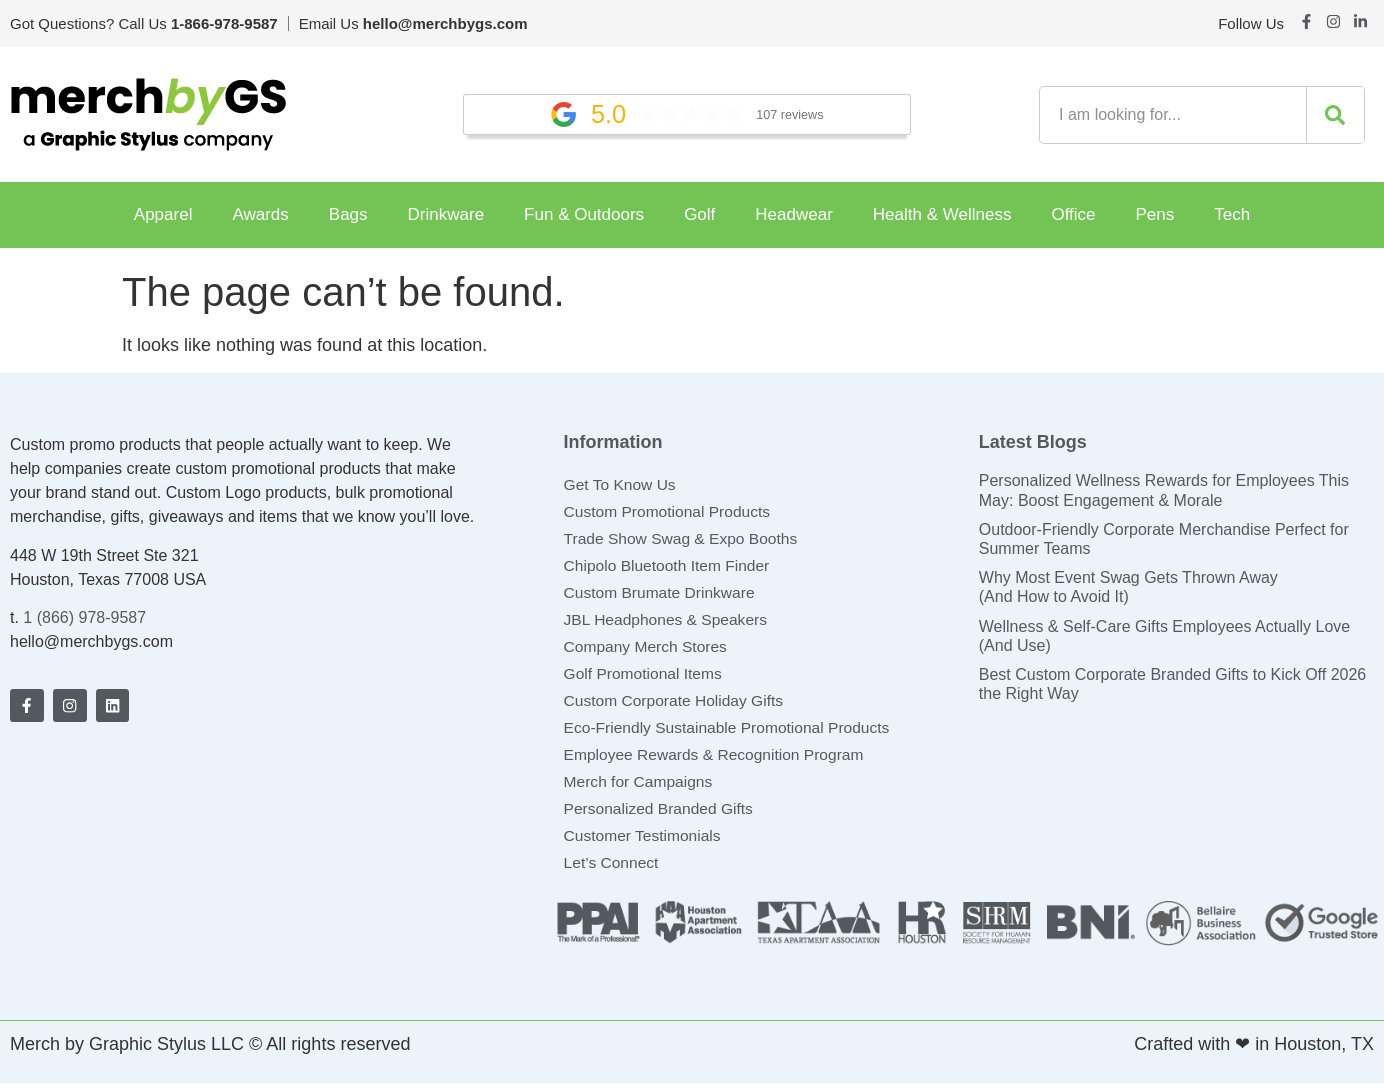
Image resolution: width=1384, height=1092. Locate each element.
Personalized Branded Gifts (661, 816)
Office (1073, 214)
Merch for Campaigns (640, 788)
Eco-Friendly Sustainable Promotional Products (731, 733)
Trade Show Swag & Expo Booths (684, 540)
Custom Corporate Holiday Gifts (677, 705)
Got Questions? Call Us (144, 23)
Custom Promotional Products (670, 512)
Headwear (794, 214)
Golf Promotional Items (645, 678)
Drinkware (446, 214)
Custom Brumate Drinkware (662, 595)
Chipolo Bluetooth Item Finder (670, 567)
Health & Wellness (942, 214)
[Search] (1335, 115)
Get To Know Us (621, 484)
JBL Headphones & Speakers (668, 622)
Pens (1155, 214)
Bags (348, 214)
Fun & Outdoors (584, 214)
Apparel (163, 214)
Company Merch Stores (648, 650)
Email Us (413, 23)
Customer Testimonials (645, 843)
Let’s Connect (613, 871)
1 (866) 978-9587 (84, 617)
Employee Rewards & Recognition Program (718, 760)
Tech (1232, 214)
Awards (260, 214)
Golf (699, 214)
